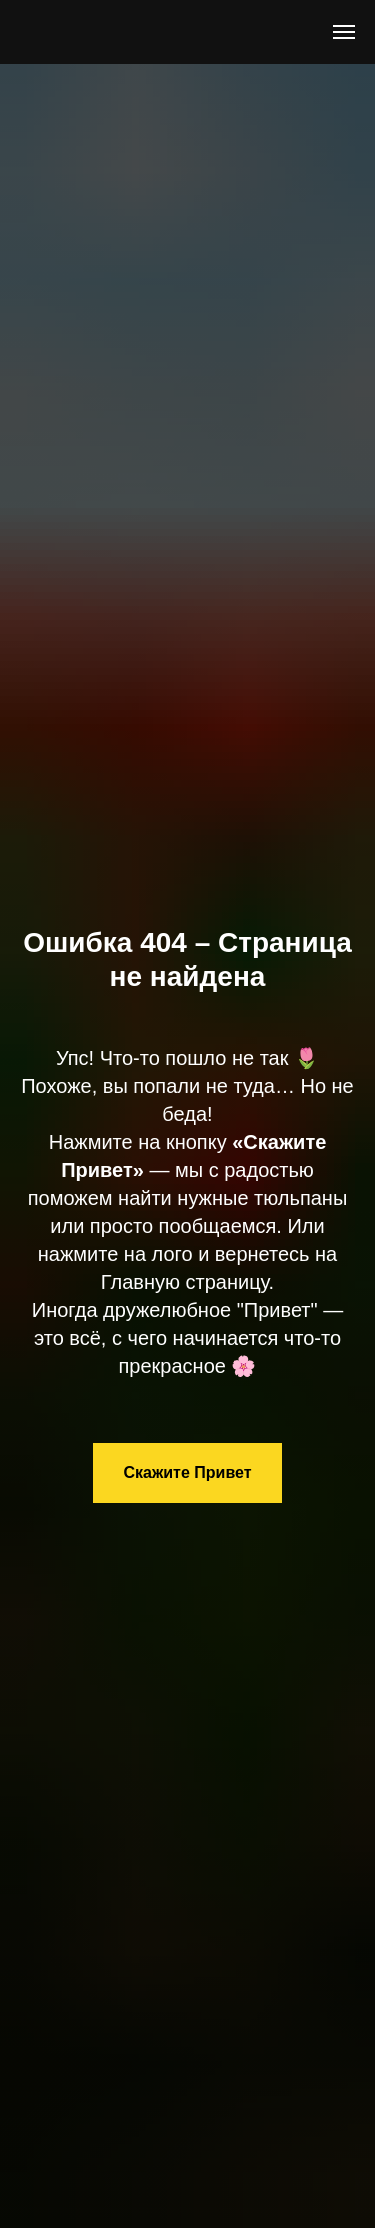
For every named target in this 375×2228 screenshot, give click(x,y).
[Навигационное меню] (344, 32)
